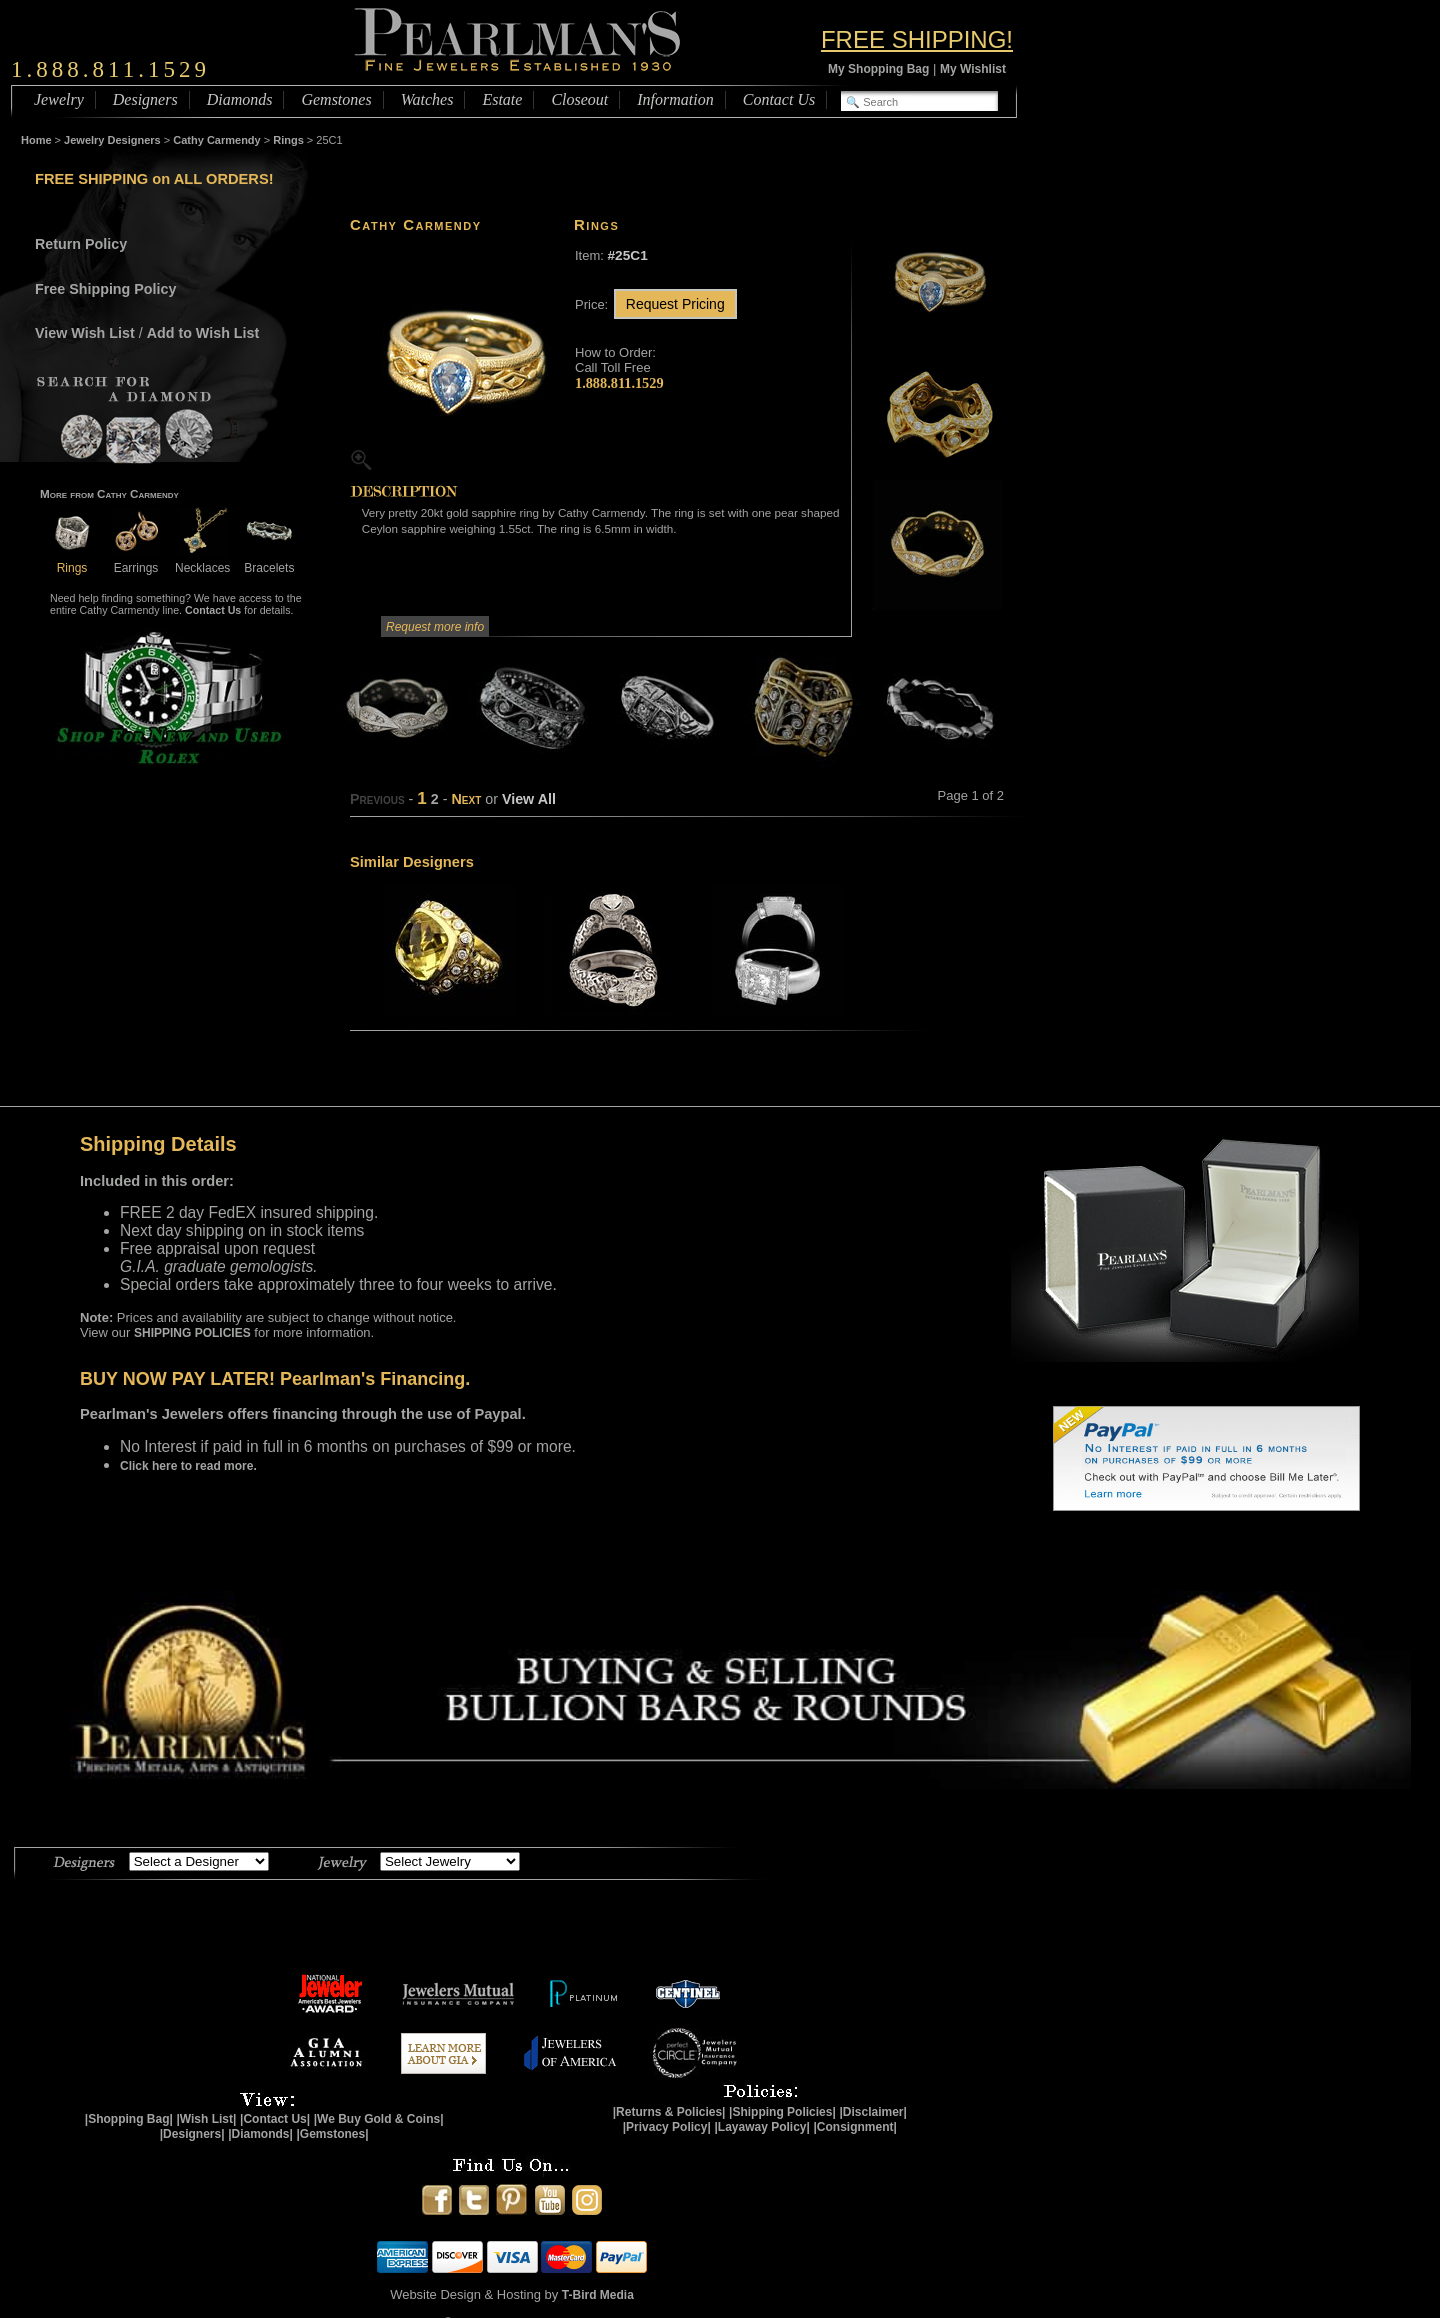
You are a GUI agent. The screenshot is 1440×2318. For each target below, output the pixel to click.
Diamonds (240, 99)
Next (466, 799)
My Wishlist (973, 69)
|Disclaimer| (872, 2112)
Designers (145, 99)
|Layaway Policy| (761, 2127)
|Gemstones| (333, 2134)
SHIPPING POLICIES (192, 1333)
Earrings (136, 560)
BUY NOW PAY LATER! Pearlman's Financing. (275, 1379)
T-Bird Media (598, 2295)
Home (36, 140)
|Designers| (192, 2134)
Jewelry (59, 99)
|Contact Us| (275, 2119)
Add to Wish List (203, 333)
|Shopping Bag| (129, 2119)
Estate (502, 99)
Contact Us (779, 99)
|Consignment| (855, 2127)
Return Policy (81, 244)
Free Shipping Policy (105, 289)
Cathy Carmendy (216, 140)
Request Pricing (675, 304)
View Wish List (85, 333)
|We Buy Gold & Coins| (379, 2119)
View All (529, 799)
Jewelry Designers (112, 140)
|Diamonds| (260, 2134)
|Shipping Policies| (782, 2112)
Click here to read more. (188, 1466)
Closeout (579, 99)
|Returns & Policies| (669, 2112)
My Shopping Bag (878, 69)
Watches (427, 99)
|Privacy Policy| (667, 2127)
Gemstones (336, 99)
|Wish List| (206, 2119)
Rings (288, 140)
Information (675, 99)
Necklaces (202, 560)
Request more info (435, 627)
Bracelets (269, 560)
